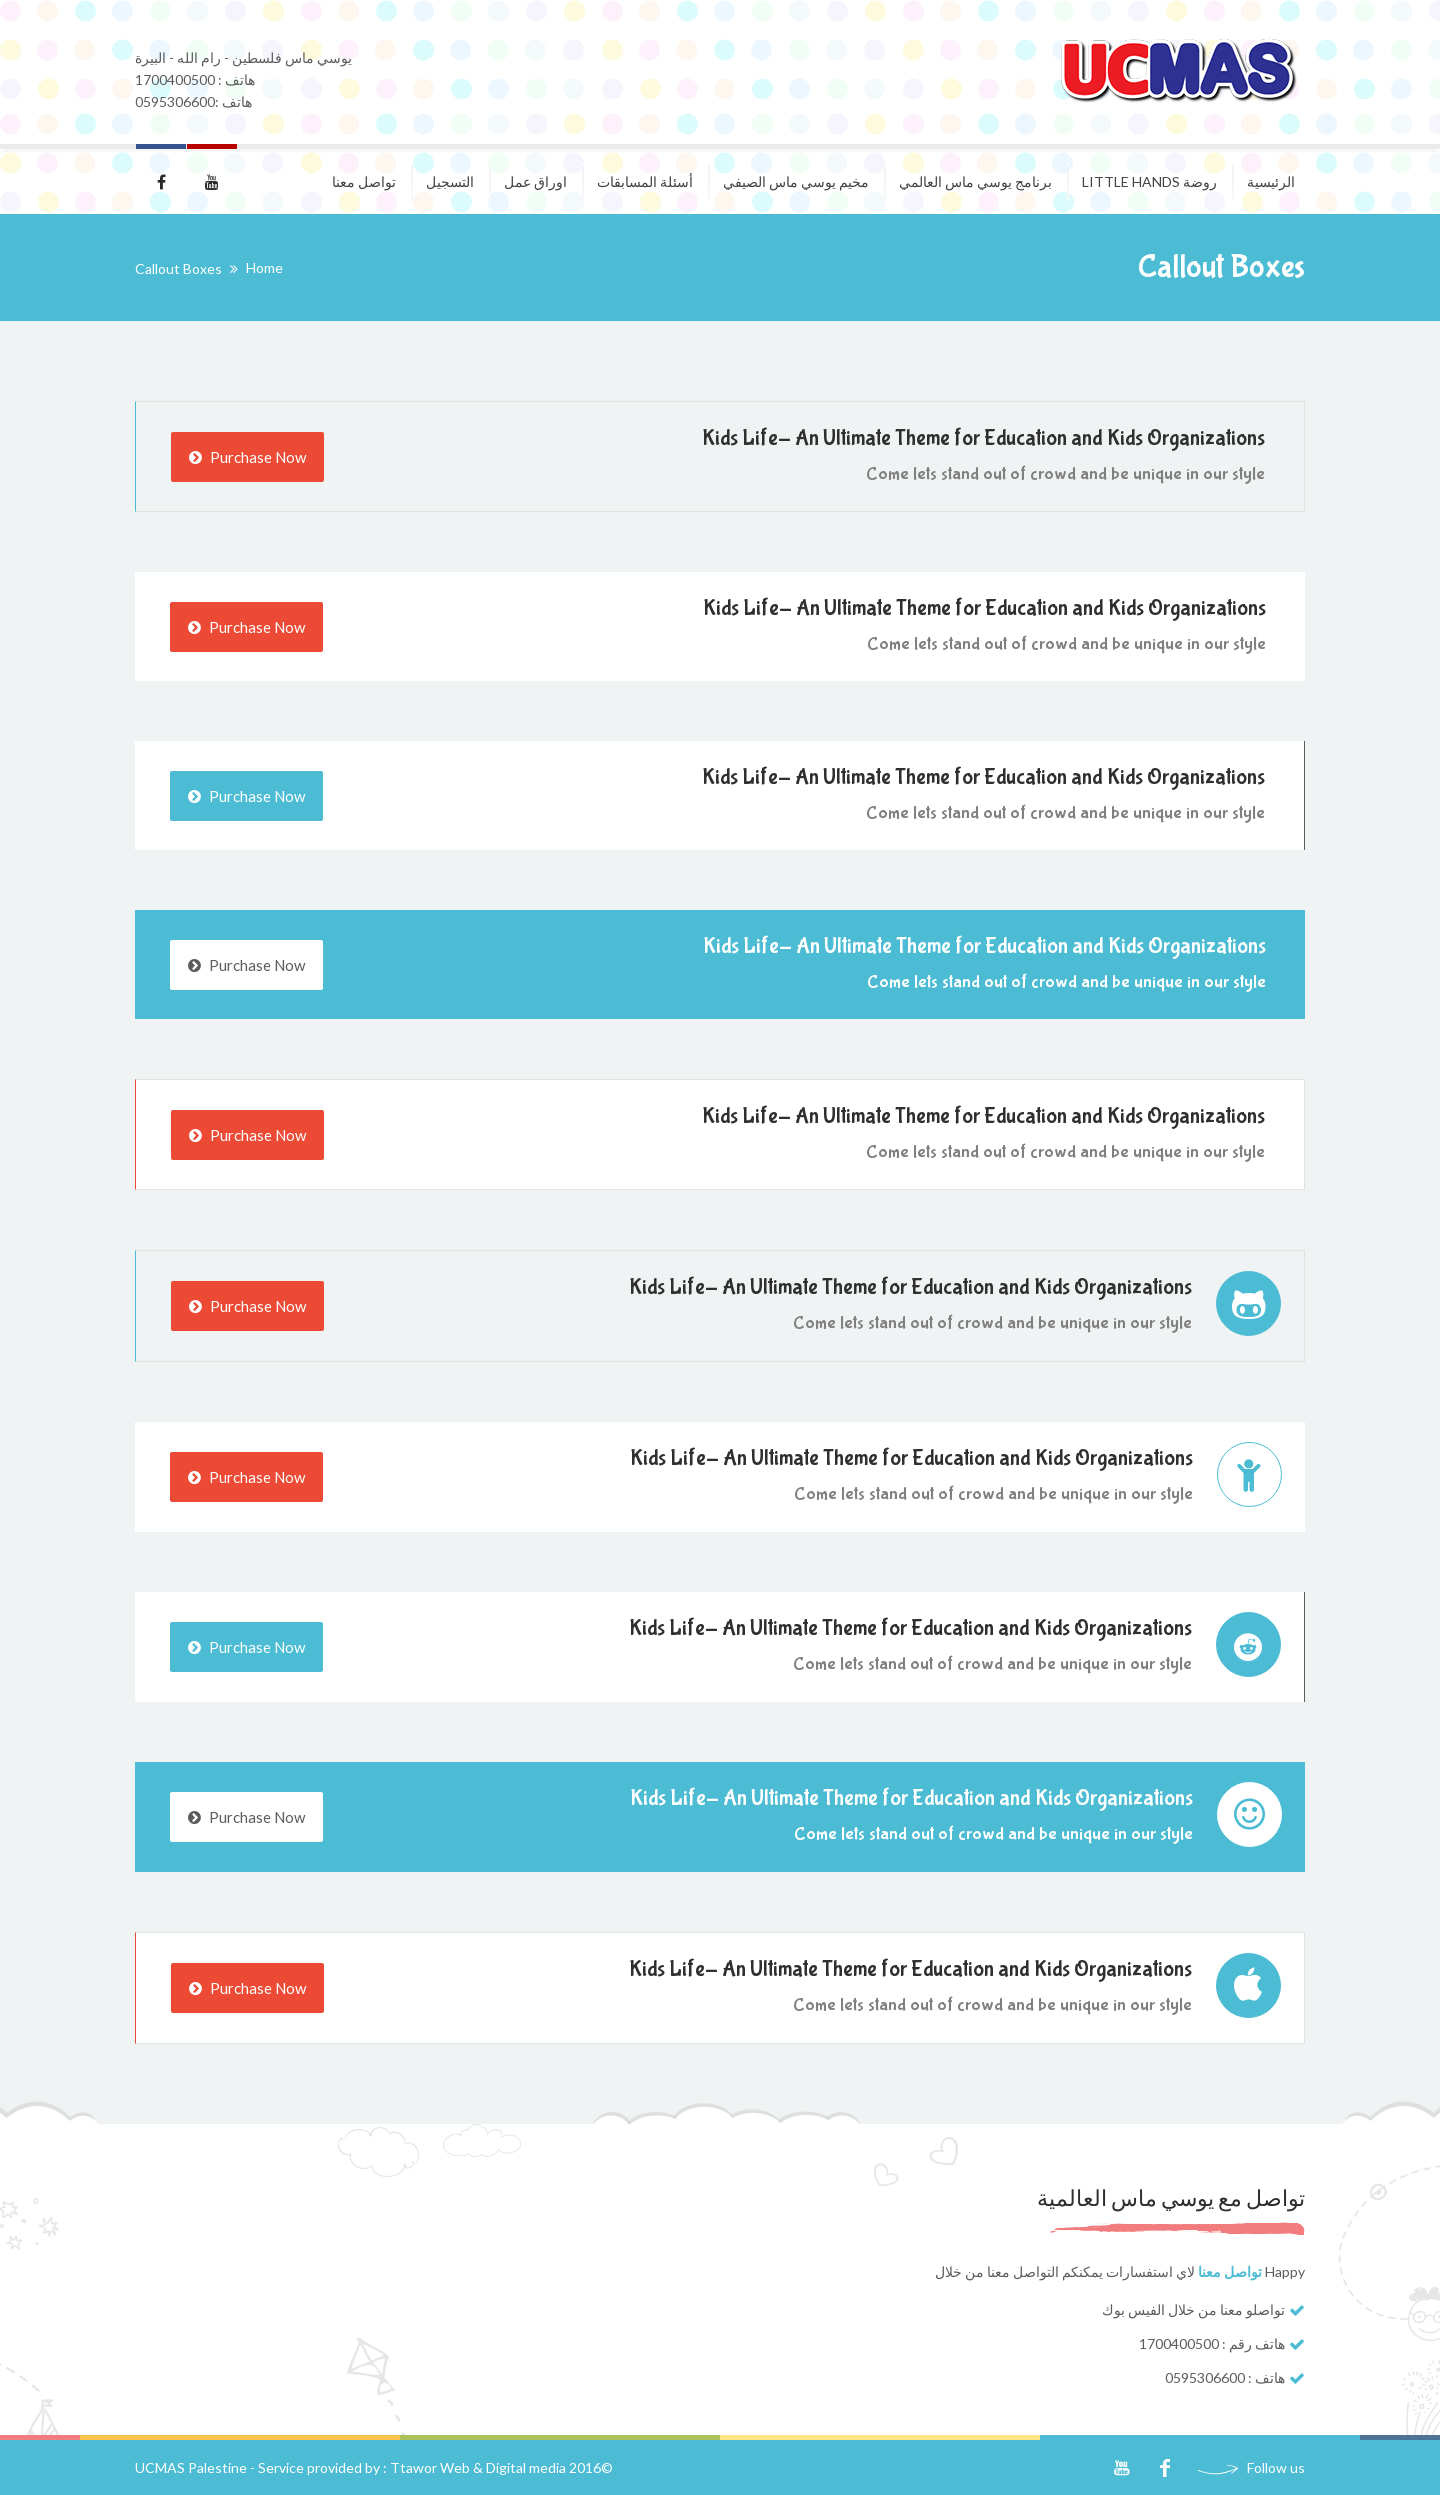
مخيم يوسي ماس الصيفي (796, 181)
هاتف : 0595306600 (1225, 2377)
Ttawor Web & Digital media (478, 2467)
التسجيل (450, 181)
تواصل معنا (364, 181)
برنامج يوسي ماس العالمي (975, 181)
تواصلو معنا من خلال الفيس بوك (1193, 2309)
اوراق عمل (535, 181)
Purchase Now (247, 457)
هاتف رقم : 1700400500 (1212, 2343)
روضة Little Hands (1149, 181)
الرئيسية (1271, 181)
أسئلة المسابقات (645, 181)
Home (264, 267)
